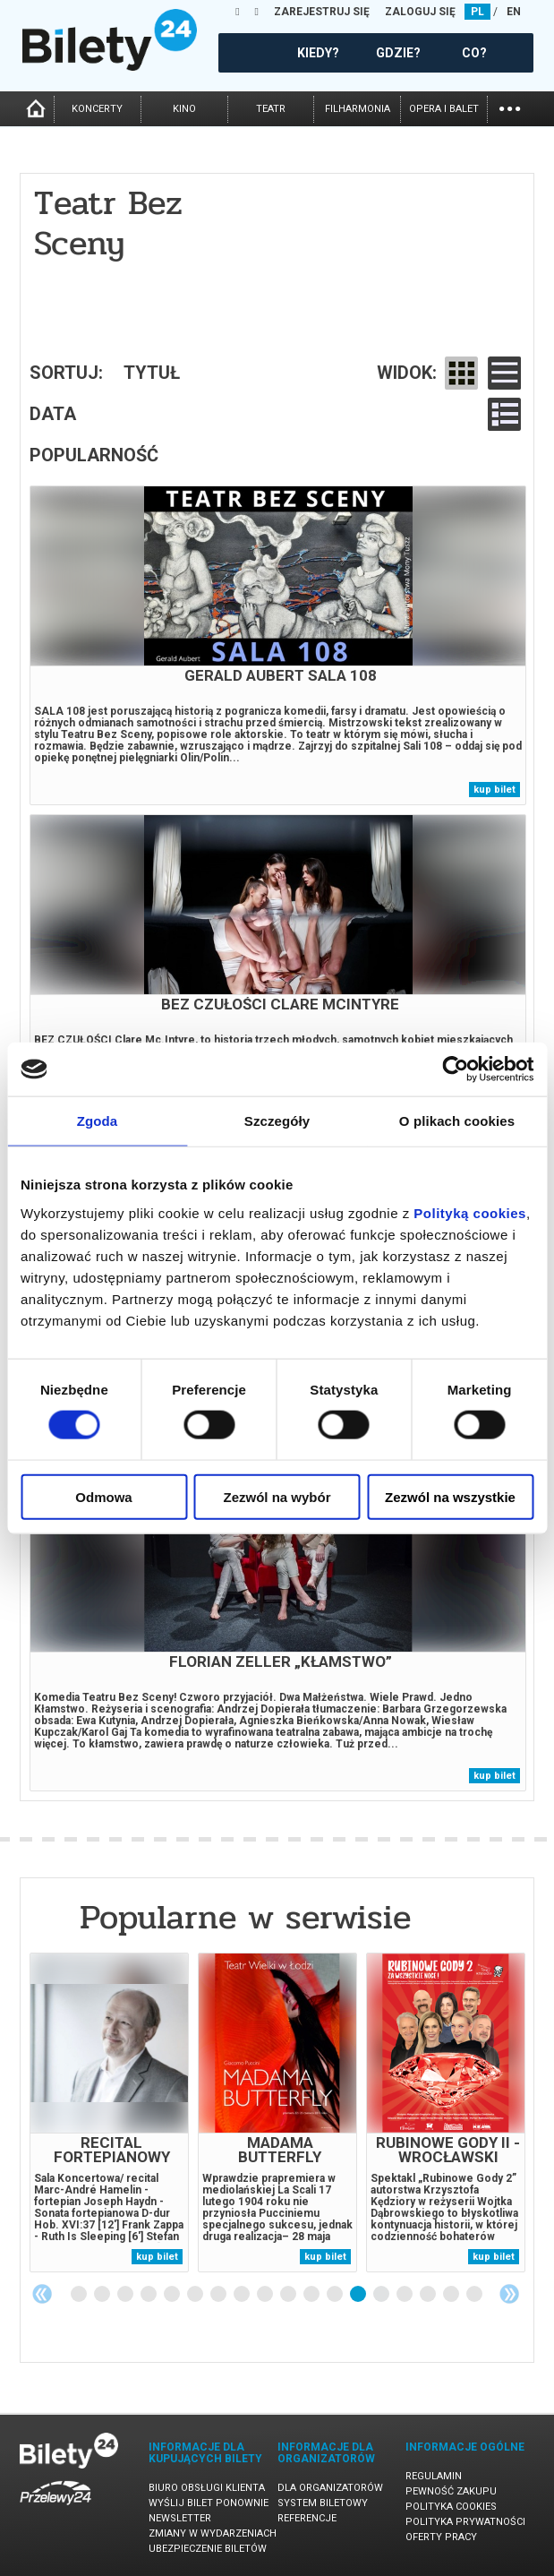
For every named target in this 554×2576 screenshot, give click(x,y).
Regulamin (433, 2476)
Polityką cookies (469, 1212)
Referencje (307, 2518)
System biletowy (322, 2503)
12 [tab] (336, 2295)
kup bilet (494, 789)
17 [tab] (452, 2295)
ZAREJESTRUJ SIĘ (322, 11)
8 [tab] (242, 2295)
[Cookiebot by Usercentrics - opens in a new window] (455, 1069)
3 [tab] (126, 2295)
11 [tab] (312, 2295)
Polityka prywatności (465, 2522)
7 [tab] (219, 2295)
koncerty (97, 109)
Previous (42, 2294)
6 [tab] (196, 2295)
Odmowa (103, 1496)
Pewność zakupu (451, 2491)
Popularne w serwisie (245, 1917)
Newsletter (180, 2518)
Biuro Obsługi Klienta (207, 2488)
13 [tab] (359, 2295)
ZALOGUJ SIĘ (420, 11)
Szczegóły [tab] (277, 1121)
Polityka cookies (451, 2506)
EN (514, 11)
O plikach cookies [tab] (457, 1121)
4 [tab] (149, 2295)
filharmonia (357, 109)
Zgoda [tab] (97, 1121)
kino (184, 109)
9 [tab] (266, 2295)
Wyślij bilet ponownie (208, 2503)
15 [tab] (405, 2295)
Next (509, 2294)
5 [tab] (173, 2295)
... (510, 107)
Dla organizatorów (330, 2488)
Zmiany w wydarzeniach (213, 2533)
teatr (271, 109)
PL (477, 11)
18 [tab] (475, 2295)
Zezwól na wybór (276, 1496)
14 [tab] (382, 2295)
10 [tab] (289, 2295)
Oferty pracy (441, 2537)
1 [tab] (80, 2295)
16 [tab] (429, 2295)
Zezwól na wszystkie (450, 1496)
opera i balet (444, 109)
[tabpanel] (109, 2112)
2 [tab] (103, 2295)
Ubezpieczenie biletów (208, 2549)
